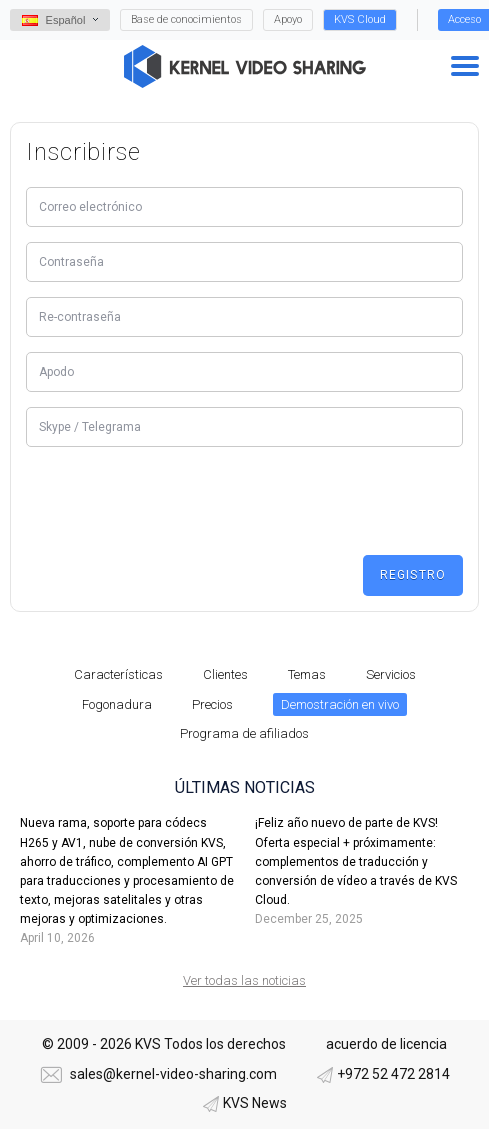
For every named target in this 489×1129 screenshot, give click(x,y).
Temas (307, 674)
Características (118, 674)
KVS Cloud (360, 19)
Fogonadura (117, 704)
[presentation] (178, 501)
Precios (212, 704)
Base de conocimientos (186, 19)
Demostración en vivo (340, 704)
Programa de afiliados (244, 733)
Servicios (391, 674)
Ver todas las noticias (244, 980)
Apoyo (288, 19)
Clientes (225, 674)
